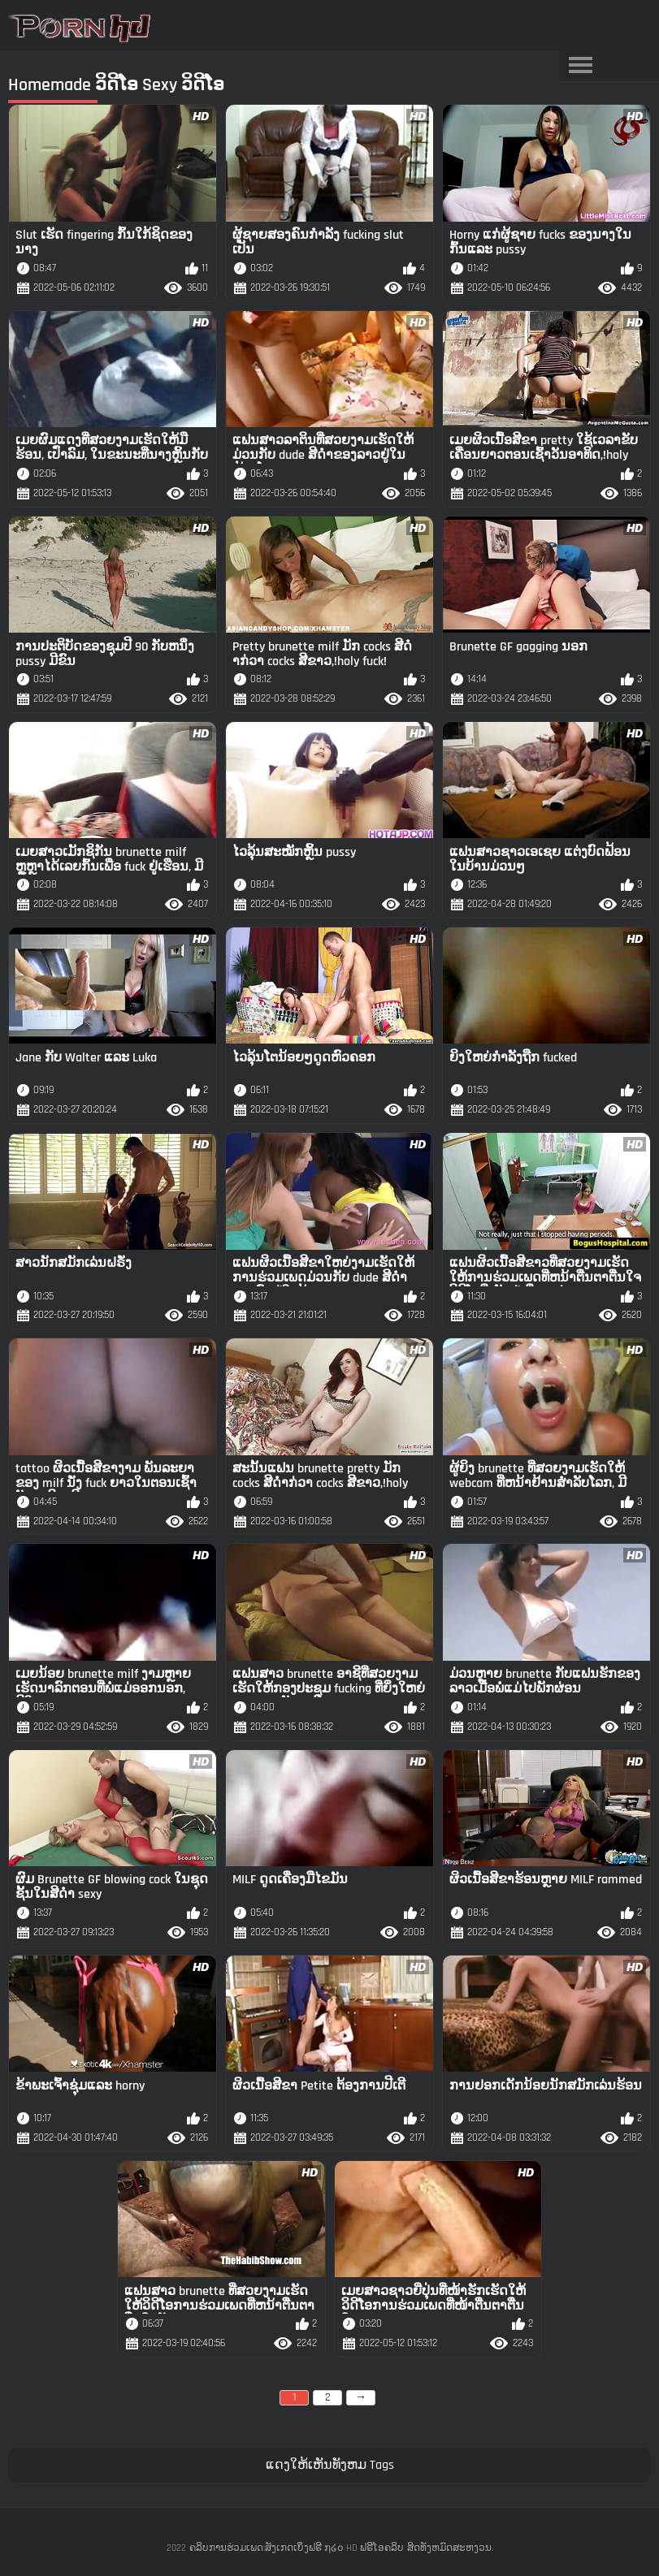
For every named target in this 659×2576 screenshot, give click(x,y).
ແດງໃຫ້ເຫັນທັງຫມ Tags (330, 2465)
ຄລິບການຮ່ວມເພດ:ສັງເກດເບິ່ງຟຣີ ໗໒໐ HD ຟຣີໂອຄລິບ (296, 2548)
